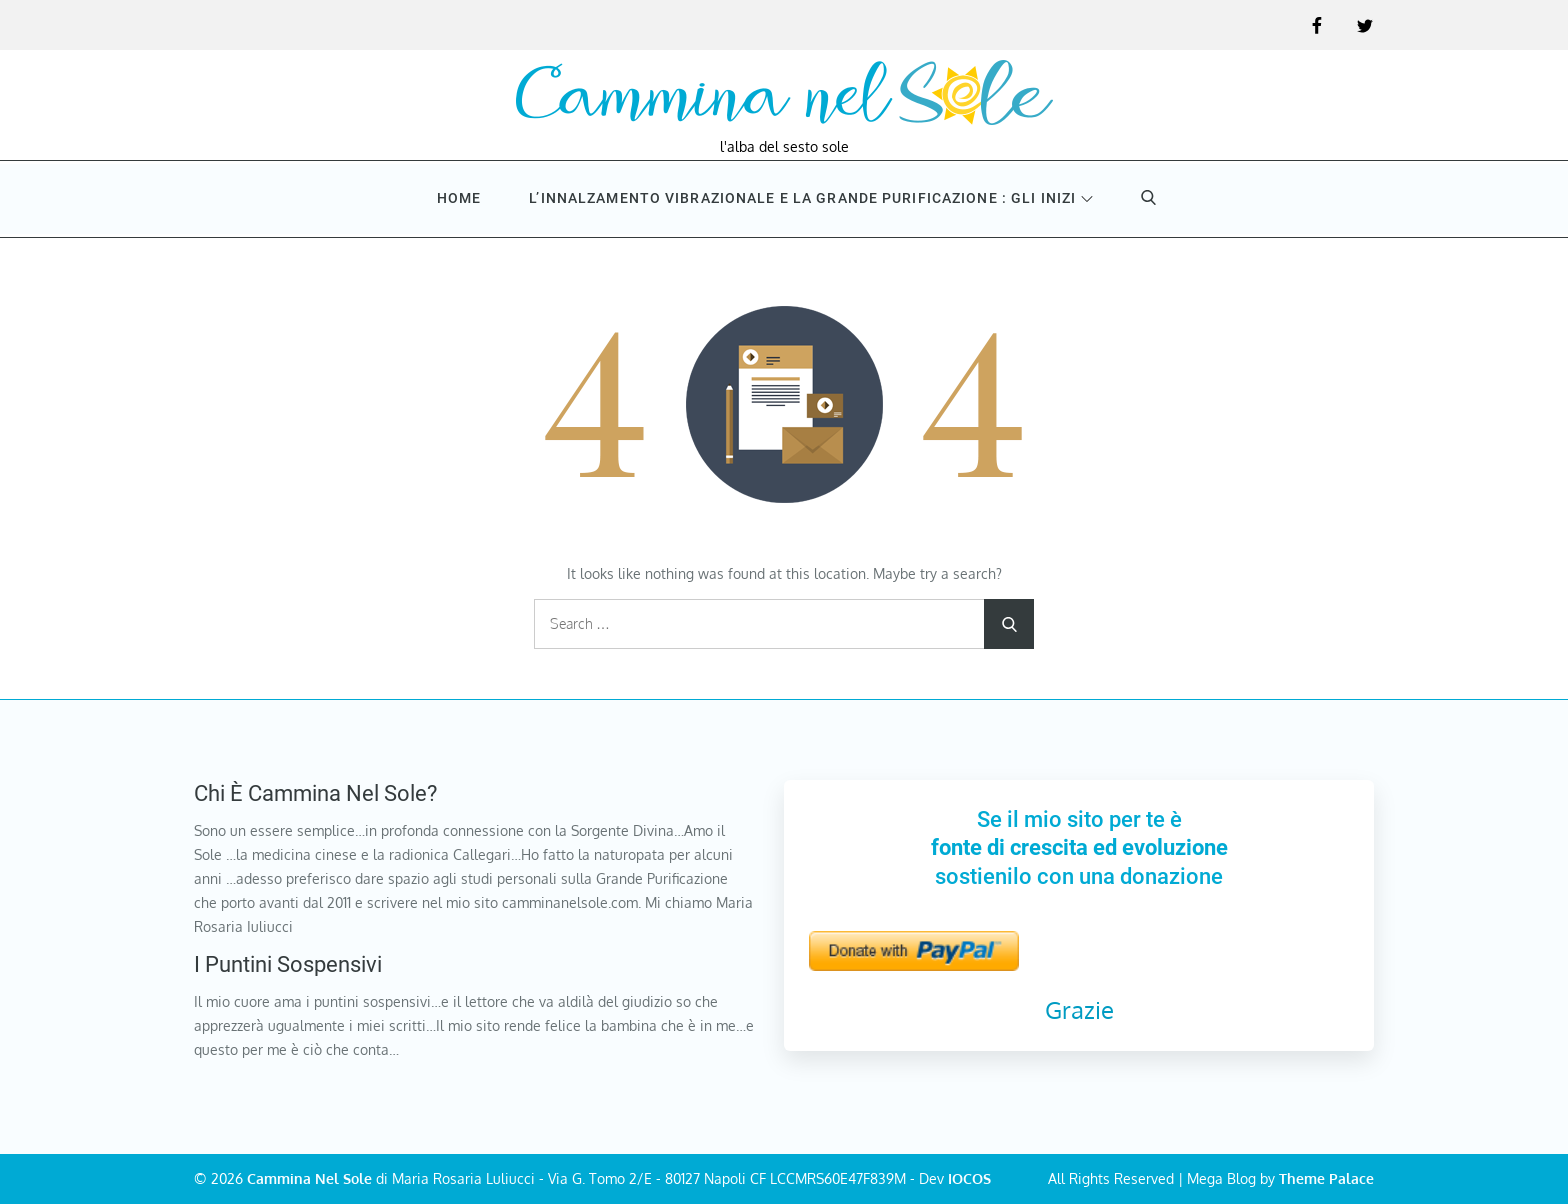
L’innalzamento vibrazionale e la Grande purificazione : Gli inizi (811, 198)
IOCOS (969, 1178)
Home (459, 198)
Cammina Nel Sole (309, 1178)
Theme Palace (1326, 1178)
